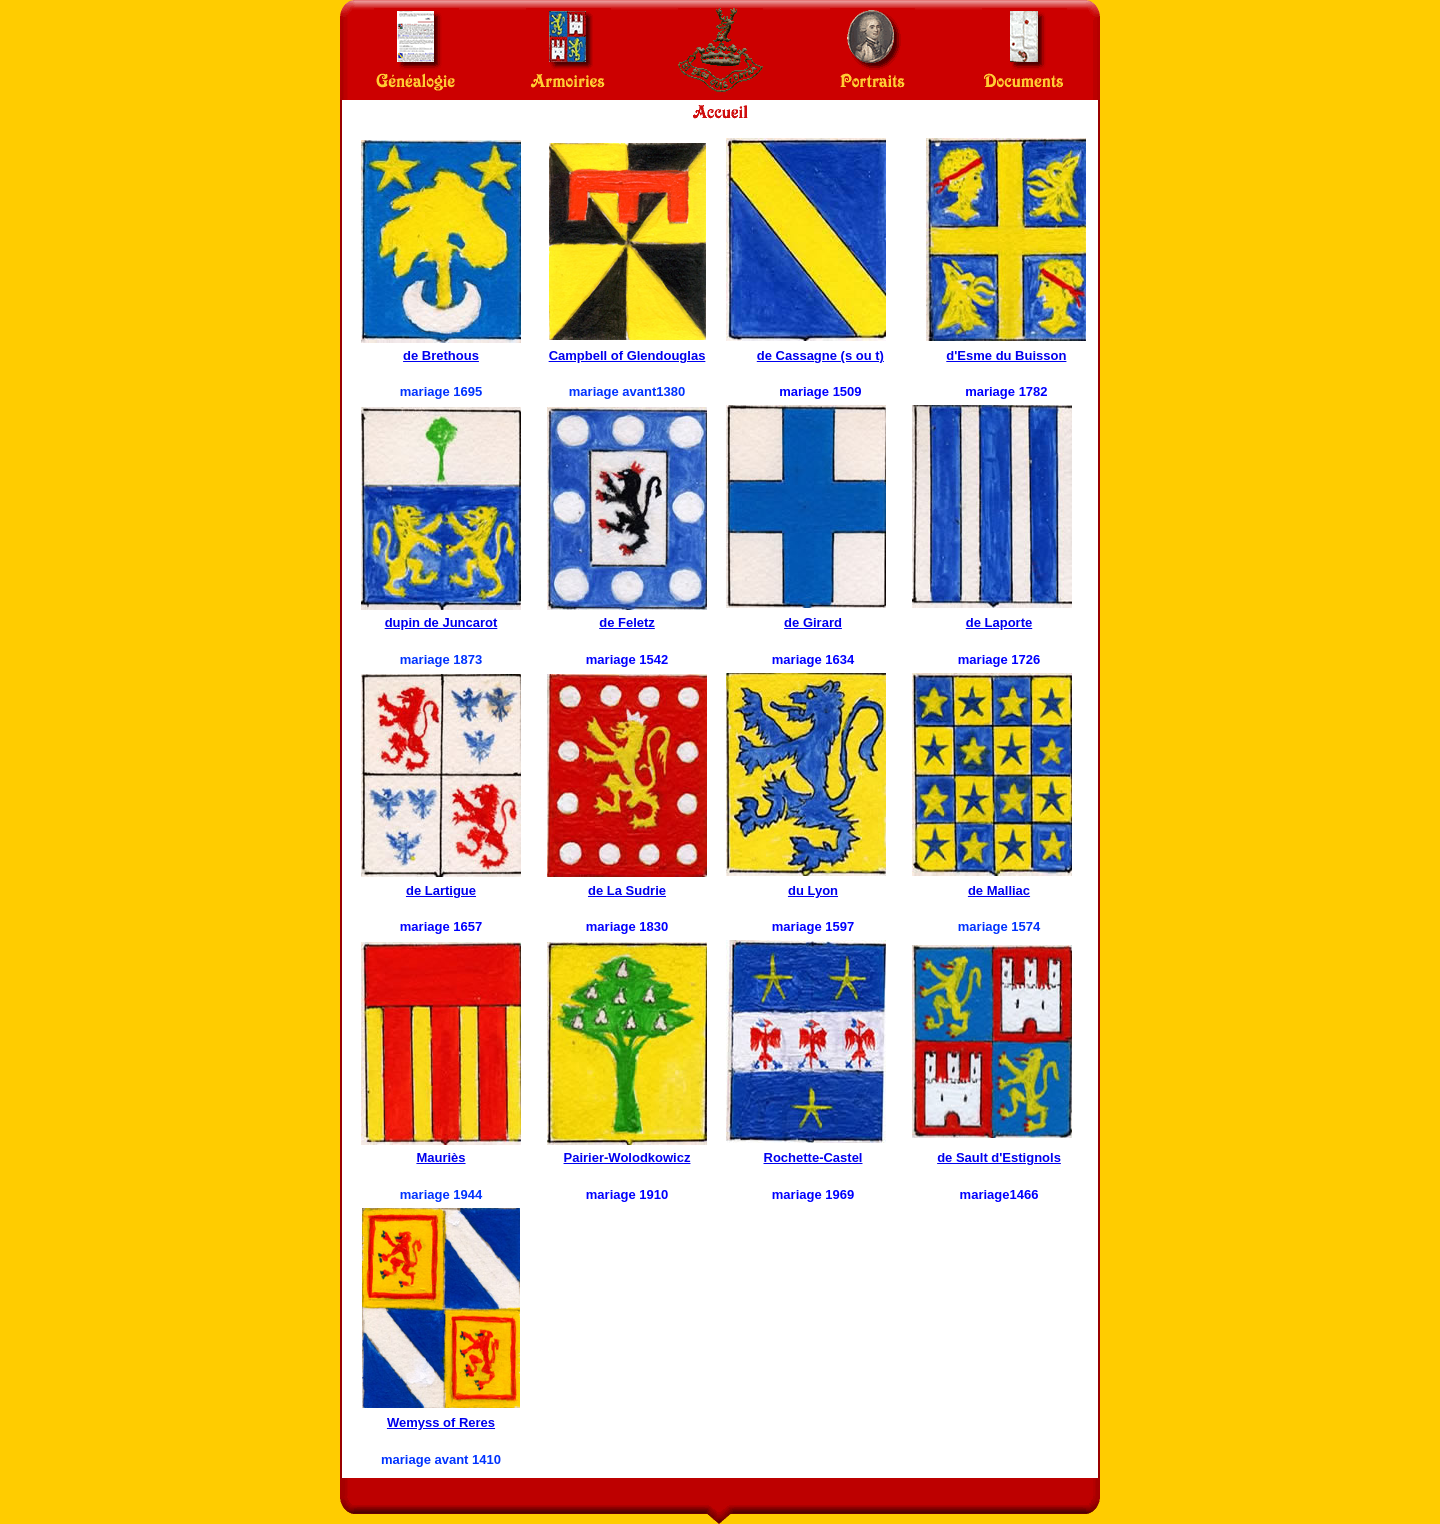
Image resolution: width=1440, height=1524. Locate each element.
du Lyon (813, 890)
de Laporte (999, 622)
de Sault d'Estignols (999, 1157)
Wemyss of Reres (441, 1422)
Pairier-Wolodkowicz (627, 1157)
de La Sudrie (627, 890)
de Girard (813, 622)
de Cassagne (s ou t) (820, 355)
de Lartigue (441, 890)
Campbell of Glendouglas (627, 355)
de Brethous (441, 355)
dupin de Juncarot (441, 622)
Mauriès (440, 1157)
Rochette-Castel (813, 1157)
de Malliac (999, 890)
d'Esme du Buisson (1006, 355)
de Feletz (627, 622)
